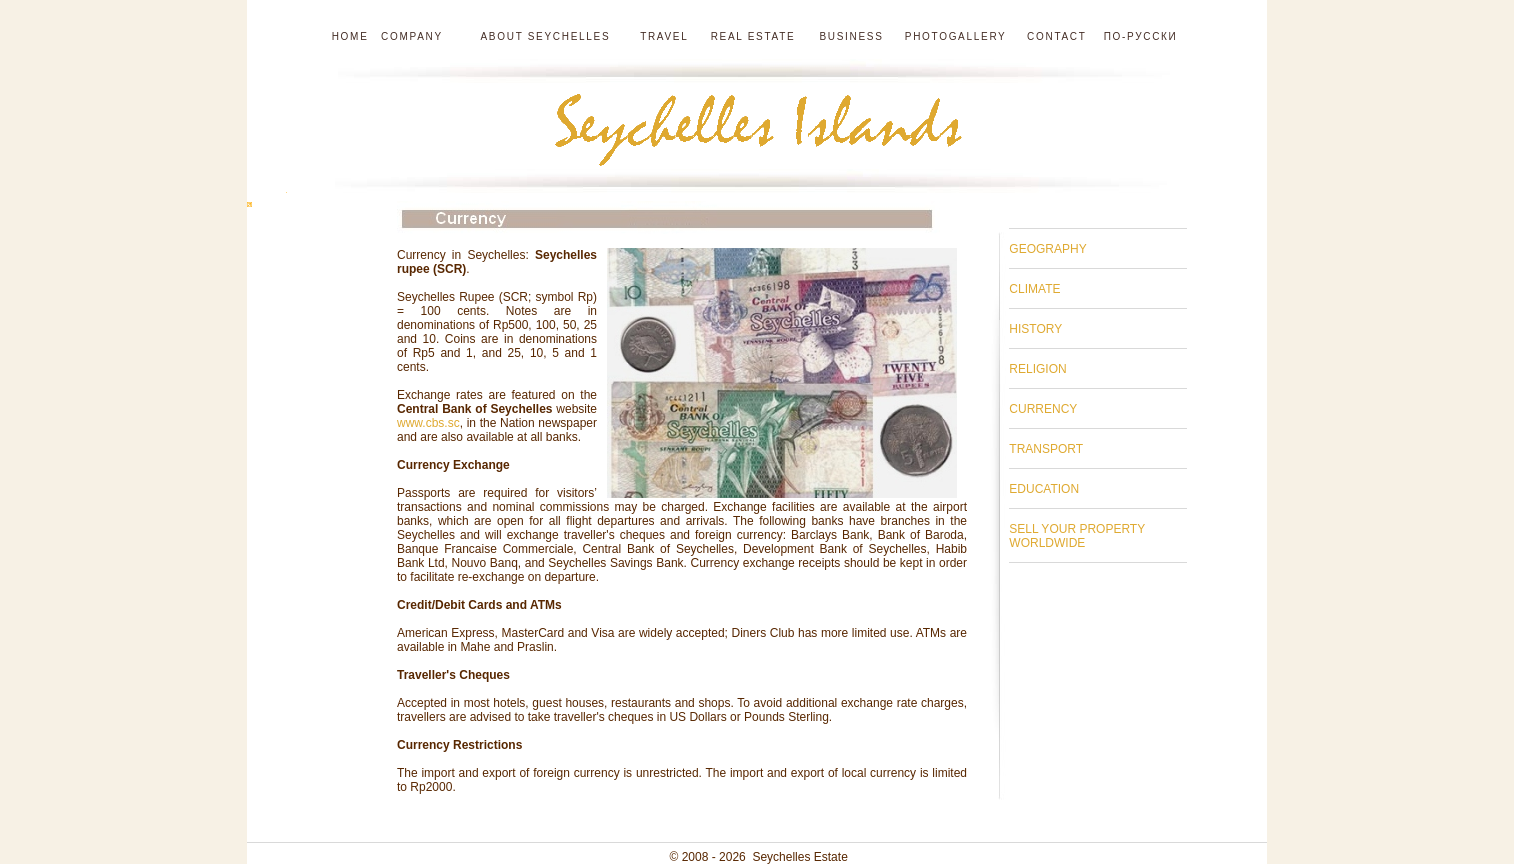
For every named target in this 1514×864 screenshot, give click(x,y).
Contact (1057, 36)
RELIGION (1037, 369)
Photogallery (956, 36)
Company (412, 36)
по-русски (1141, 36)
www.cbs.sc (428, 423)
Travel (666, 36)
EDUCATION (1044, 489)
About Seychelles (542, 36)
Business (851, 36)
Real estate (755, 36)
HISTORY (1035, 329)
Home (350, 36)
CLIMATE (1034, 289)
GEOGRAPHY (1047, 249)
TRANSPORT (1046, 449)
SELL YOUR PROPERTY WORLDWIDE (1077, 536)
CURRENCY (1043, 409)
